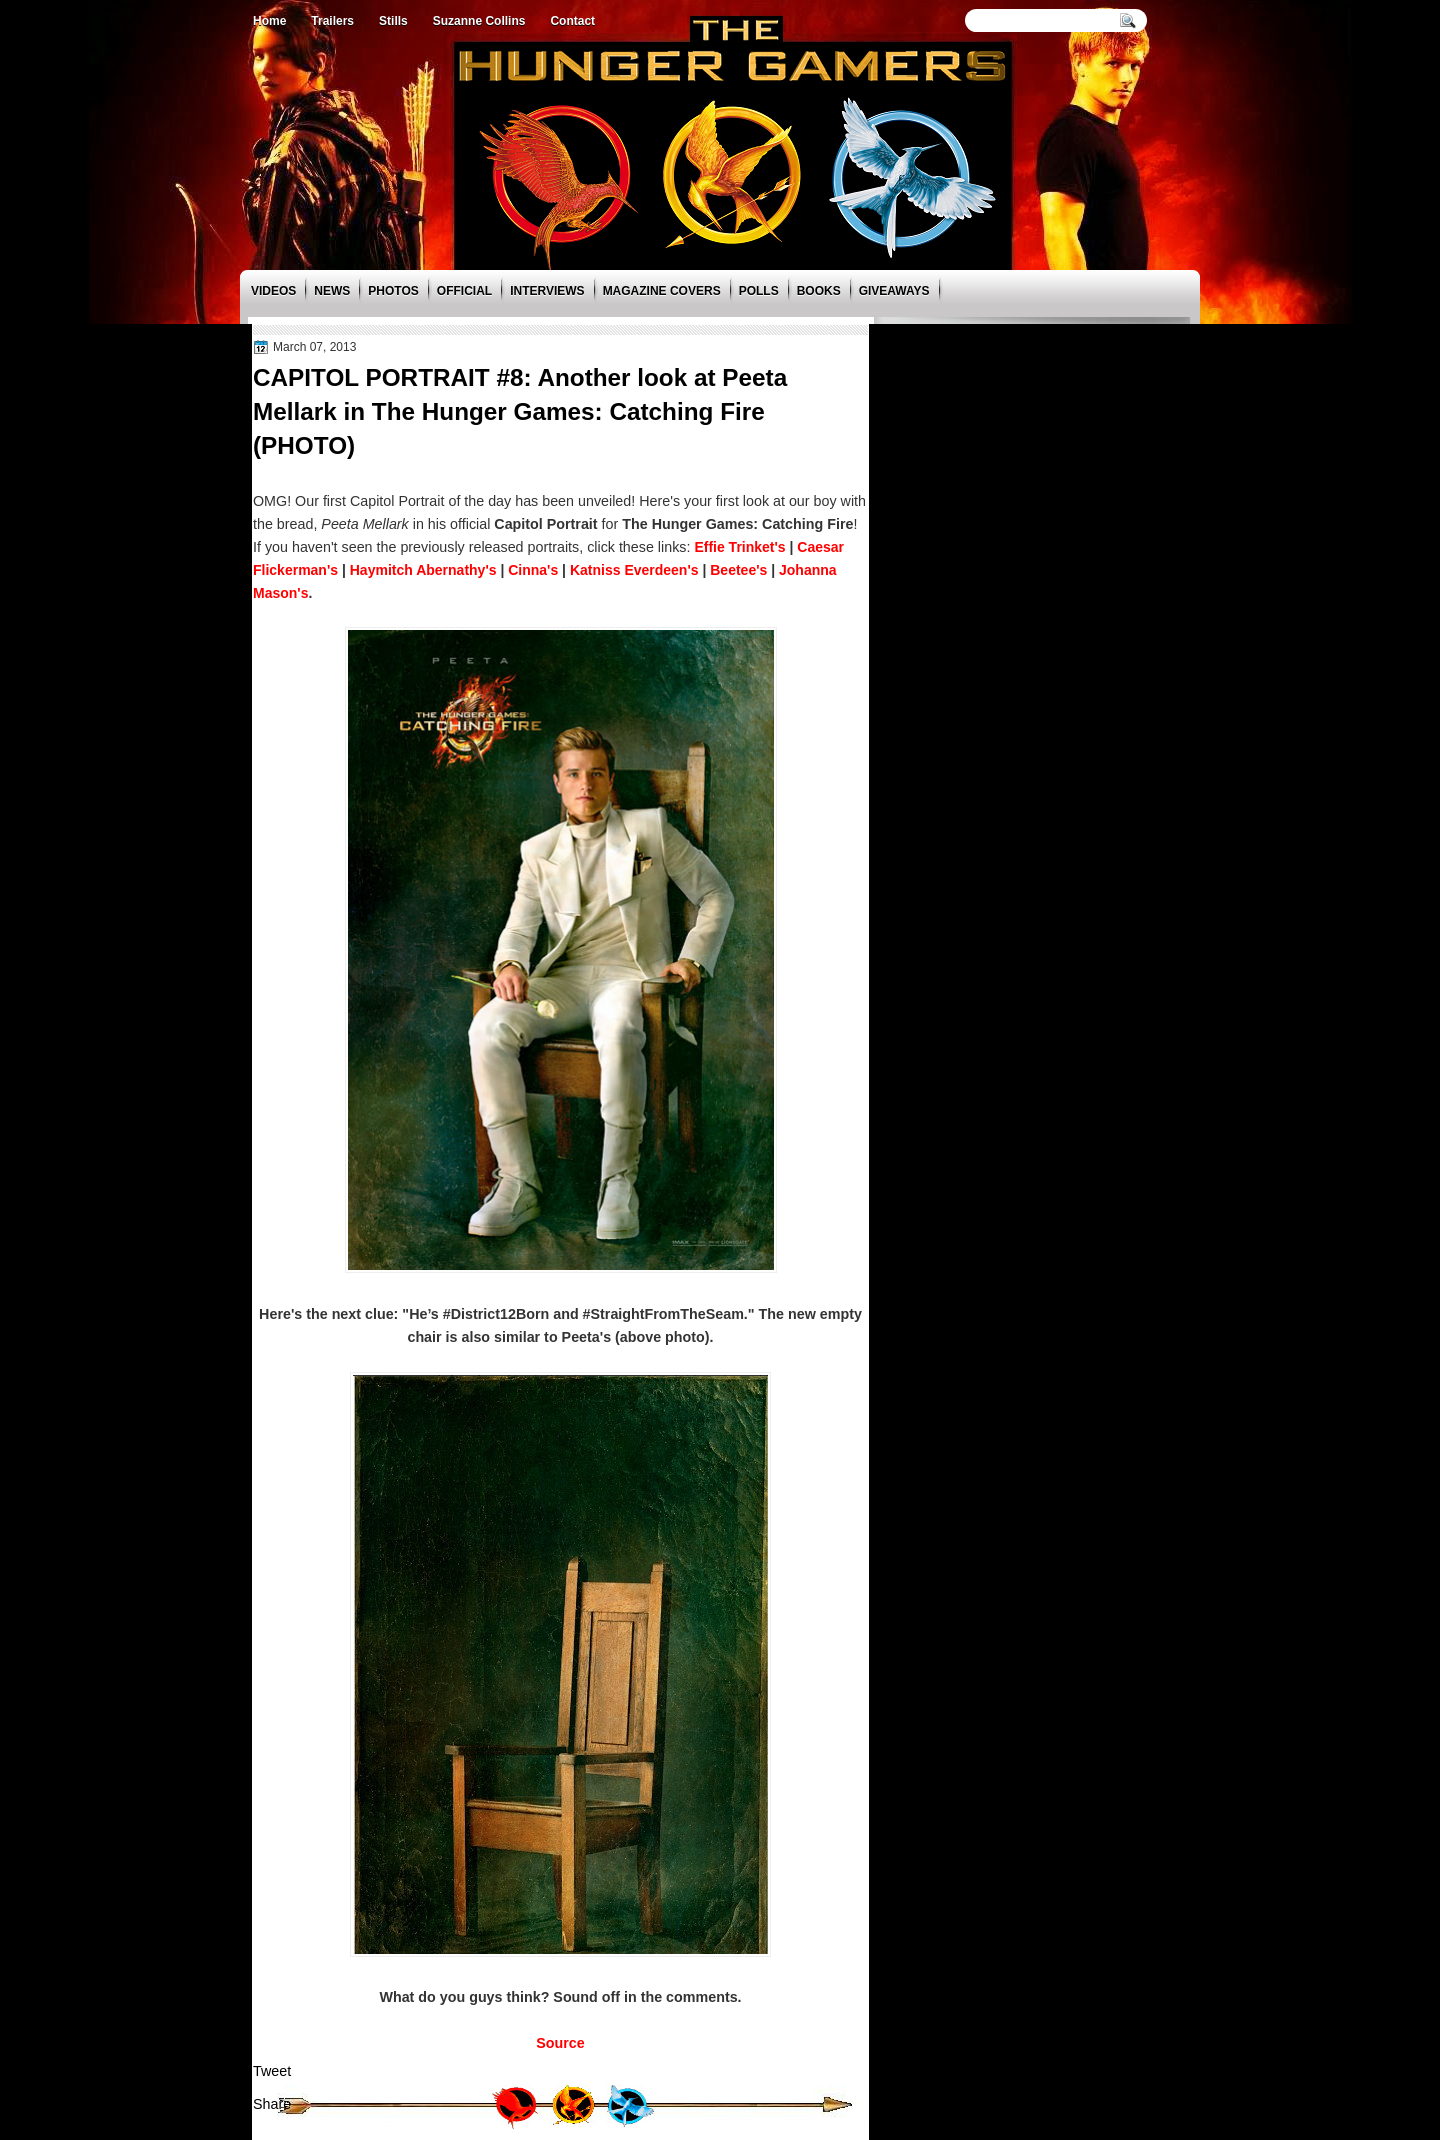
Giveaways (894, 291)
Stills (393, 21)
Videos (273, 291)
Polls (759, 291)
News (332, 291)
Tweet (272, 2071)
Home (269, 21)
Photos (393, 291)
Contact (572, 21)
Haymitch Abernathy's (423, 570)
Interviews (547, 291)
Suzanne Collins (479, 21)
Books (819, 291)
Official (464, 291)
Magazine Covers (662, 291)
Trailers (332, 21)
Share (272, 2104)
